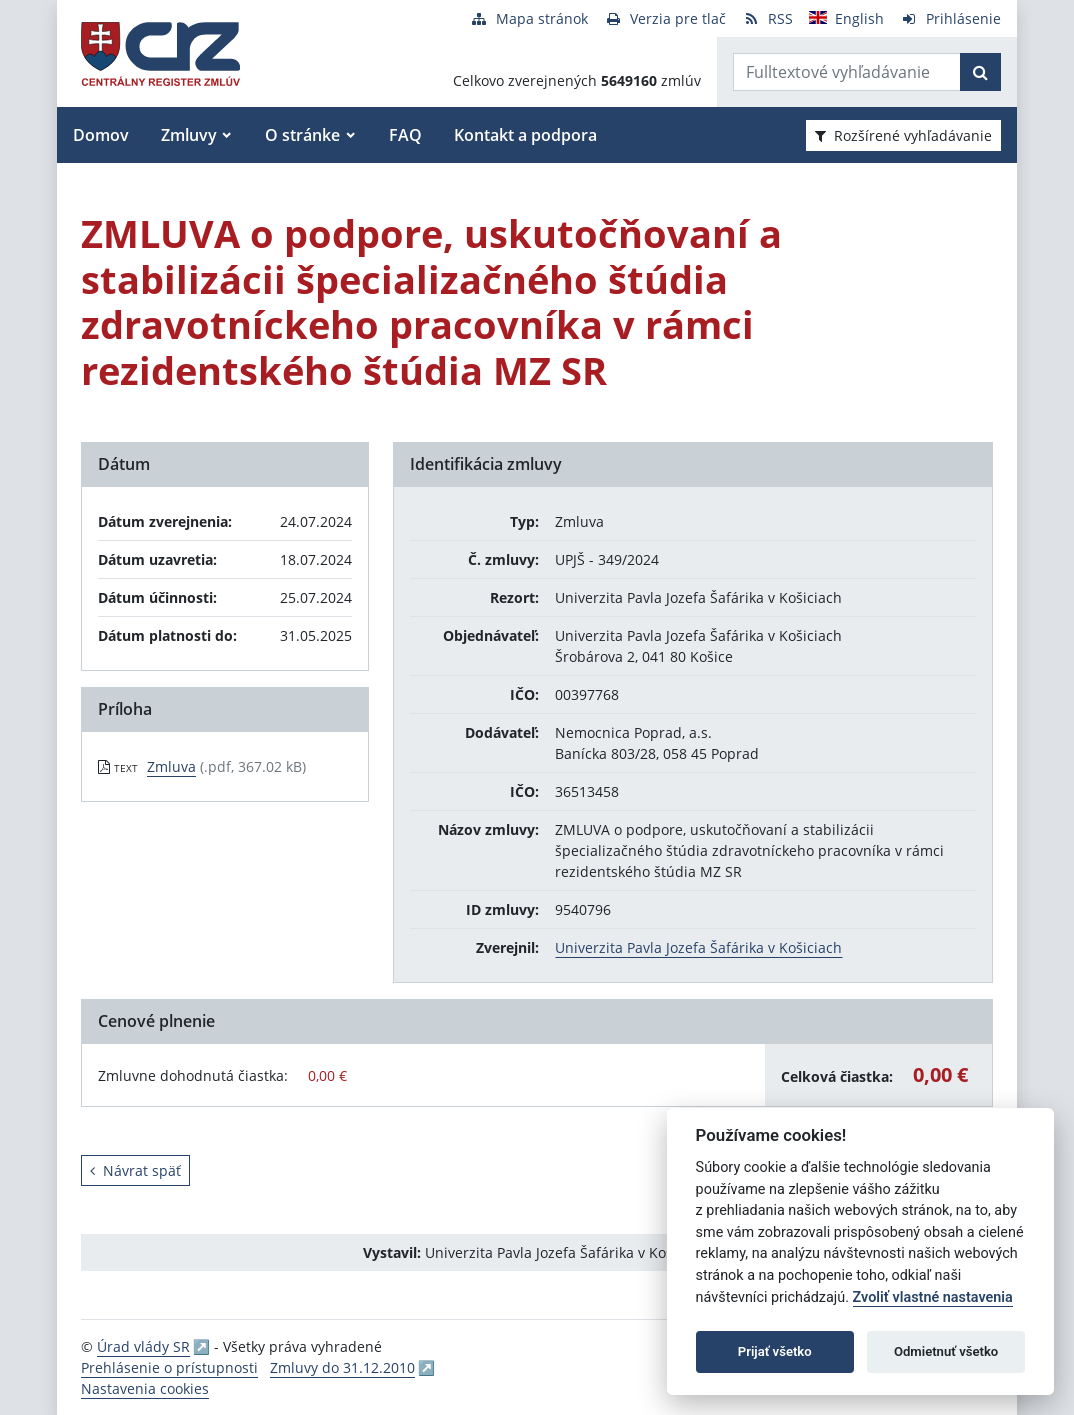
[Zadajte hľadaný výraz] (847, 72)
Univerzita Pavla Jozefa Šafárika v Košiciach (698, 947)
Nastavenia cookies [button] (145, 1388)
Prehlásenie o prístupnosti (169, 1367)
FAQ (405, 135)
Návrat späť (135, 1170)
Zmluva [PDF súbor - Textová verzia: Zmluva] (171, 766)
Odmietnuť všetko (946, 1351)
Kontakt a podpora (525, 135)
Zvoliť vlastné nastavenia (933, 1297)
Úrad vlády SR (143, 1346)
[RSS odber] (767, 18)
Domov (101, 135)
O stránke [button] (302, 135)
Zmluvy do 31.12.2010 (342, 1367)
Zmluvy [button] (189, 135)
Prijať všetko (775, 1351)
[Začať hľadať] (980, 72)
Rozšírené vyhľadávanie (903, 135)
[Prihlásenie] (950, 18)
